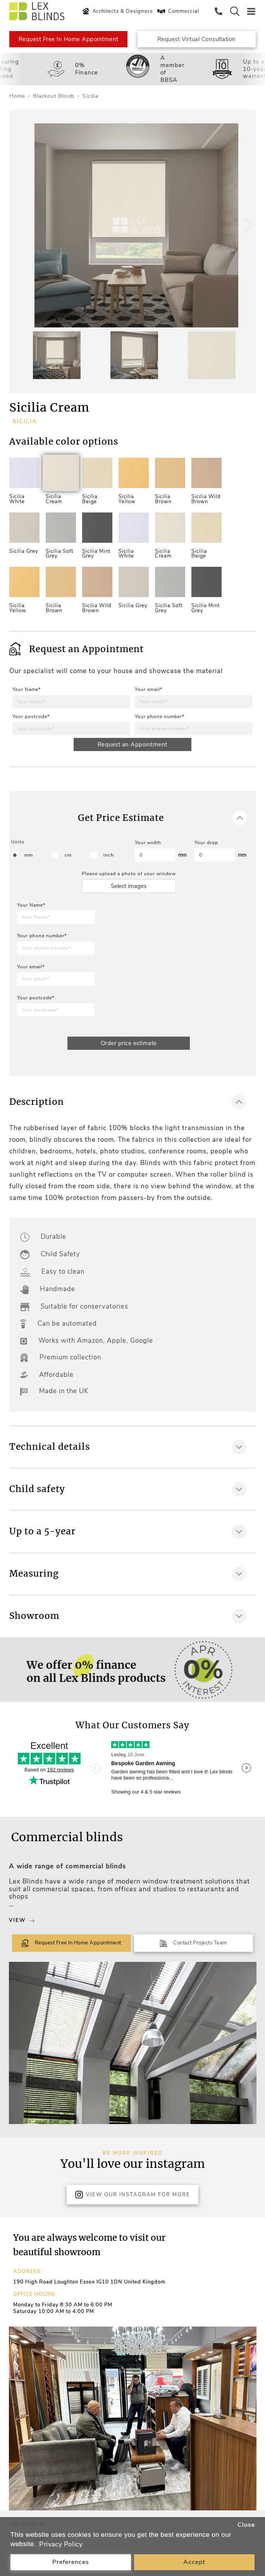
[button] (247, 225)
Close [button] (246, 2525)
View (21, 1920)
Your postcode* (31, 716)
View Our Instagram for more (132, 2194)
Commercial (177, 11)
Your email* (148, 689)
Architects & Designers (116, 11)
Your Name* (26, 689)
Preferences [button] (70, 2562)
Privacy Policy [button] (61, 2544)
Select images (128, 886)
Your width (148, 843)
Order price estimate (129, 1043)
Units (17, 842)
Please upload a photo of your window (129, 874)
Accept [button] (194, 2562)
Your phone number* (159, 716)
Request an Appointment (132, 744)
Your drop (206, 843)
